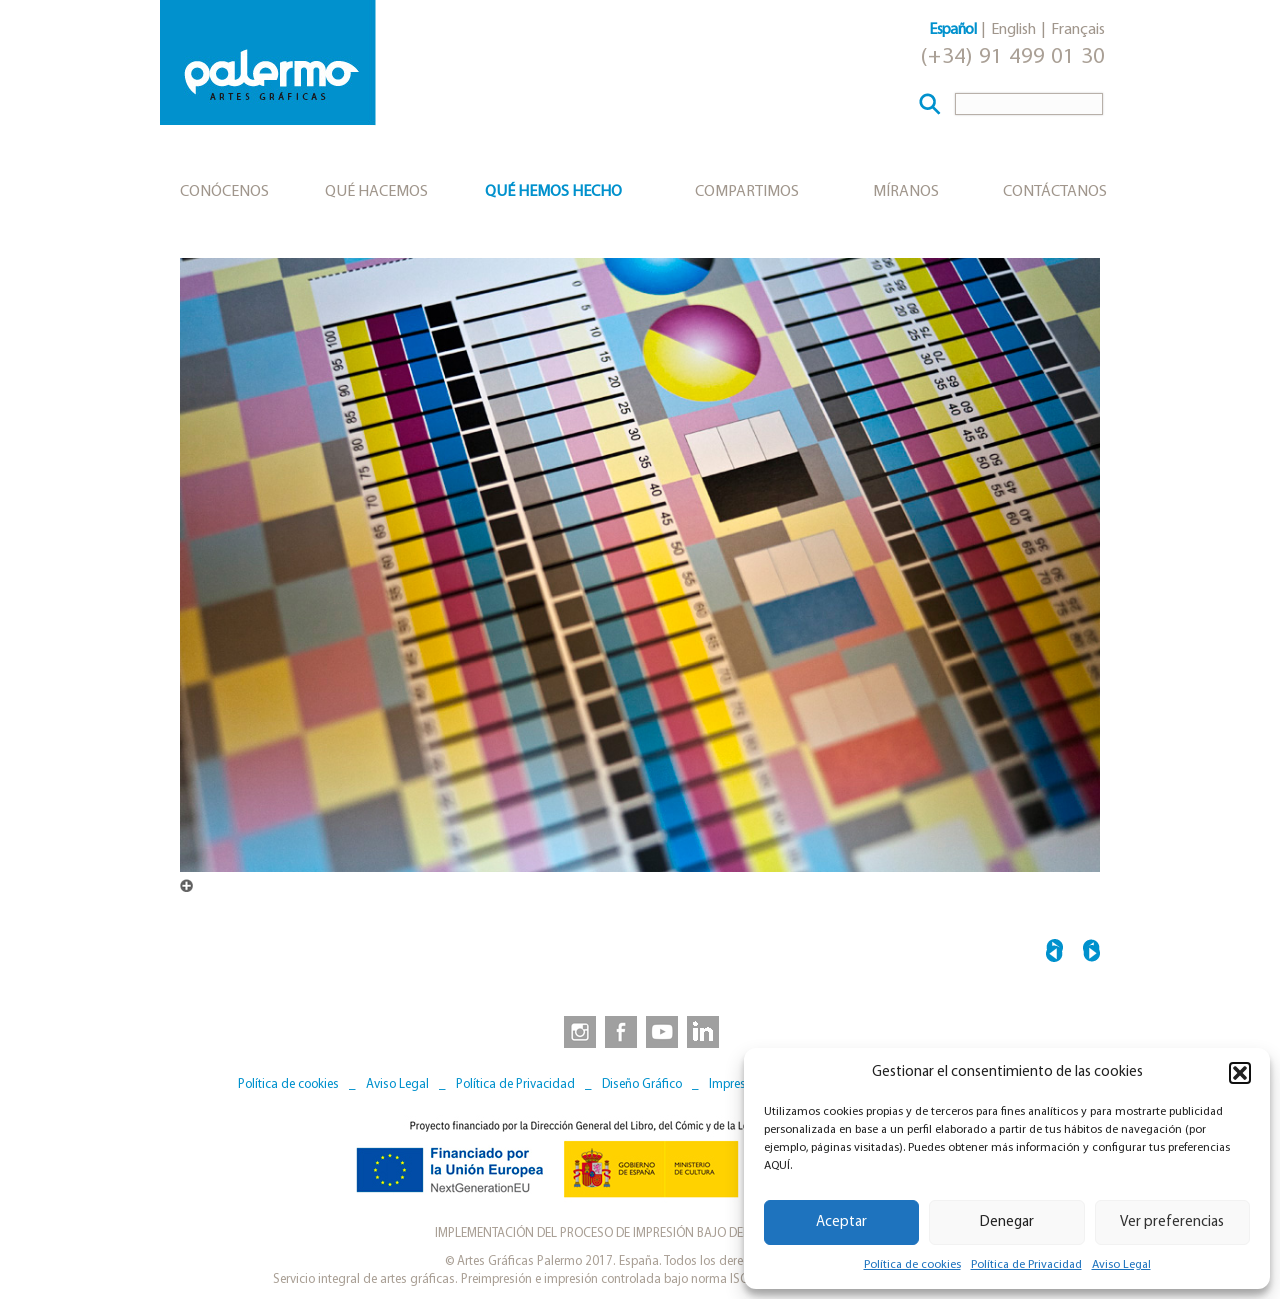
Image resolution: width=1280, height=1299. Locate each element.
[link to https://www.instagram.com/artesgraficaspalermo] (576, 1031)
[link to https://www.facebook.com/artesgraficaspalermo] (619, 1031)
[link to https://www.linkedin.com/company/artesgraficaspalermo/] (705, 1031)
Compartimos (747, 192)
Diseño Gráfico (642, 1084)
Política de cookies (912, 1265)
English (1013, 30)
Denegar (1007, 1222)
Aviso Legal (1121, 1265)
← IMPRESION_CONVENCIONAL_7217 (1054, 953)
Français (1078, 30)
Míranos (906, 192)
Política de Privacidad (1026, 1265)
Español (952, 30)
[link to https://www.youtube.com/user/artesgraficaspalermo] (662, 1031)
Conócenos (224, 192)
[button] (1240, 1073)
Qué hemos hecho (553, 192)
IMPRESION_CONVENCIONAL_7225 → (1091, 953)
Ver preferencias (1172, 1222)
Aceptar (841, 1222)
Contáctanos (1055, 192)
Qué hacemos (376, 192)
